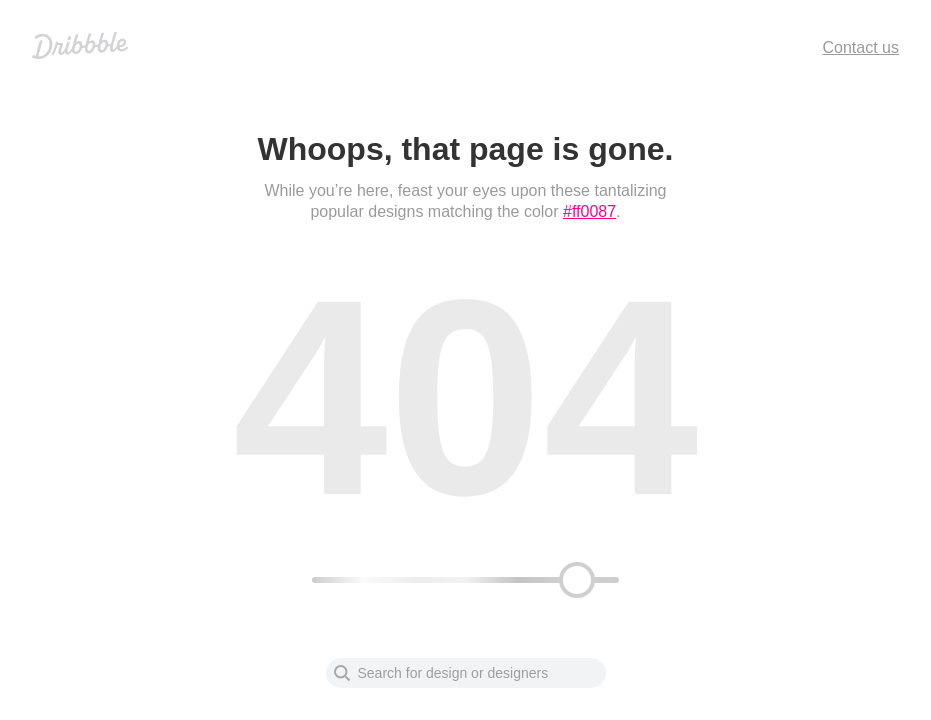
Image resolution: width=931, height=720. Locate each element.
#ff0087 (589, 211)
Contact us (861, 47)
